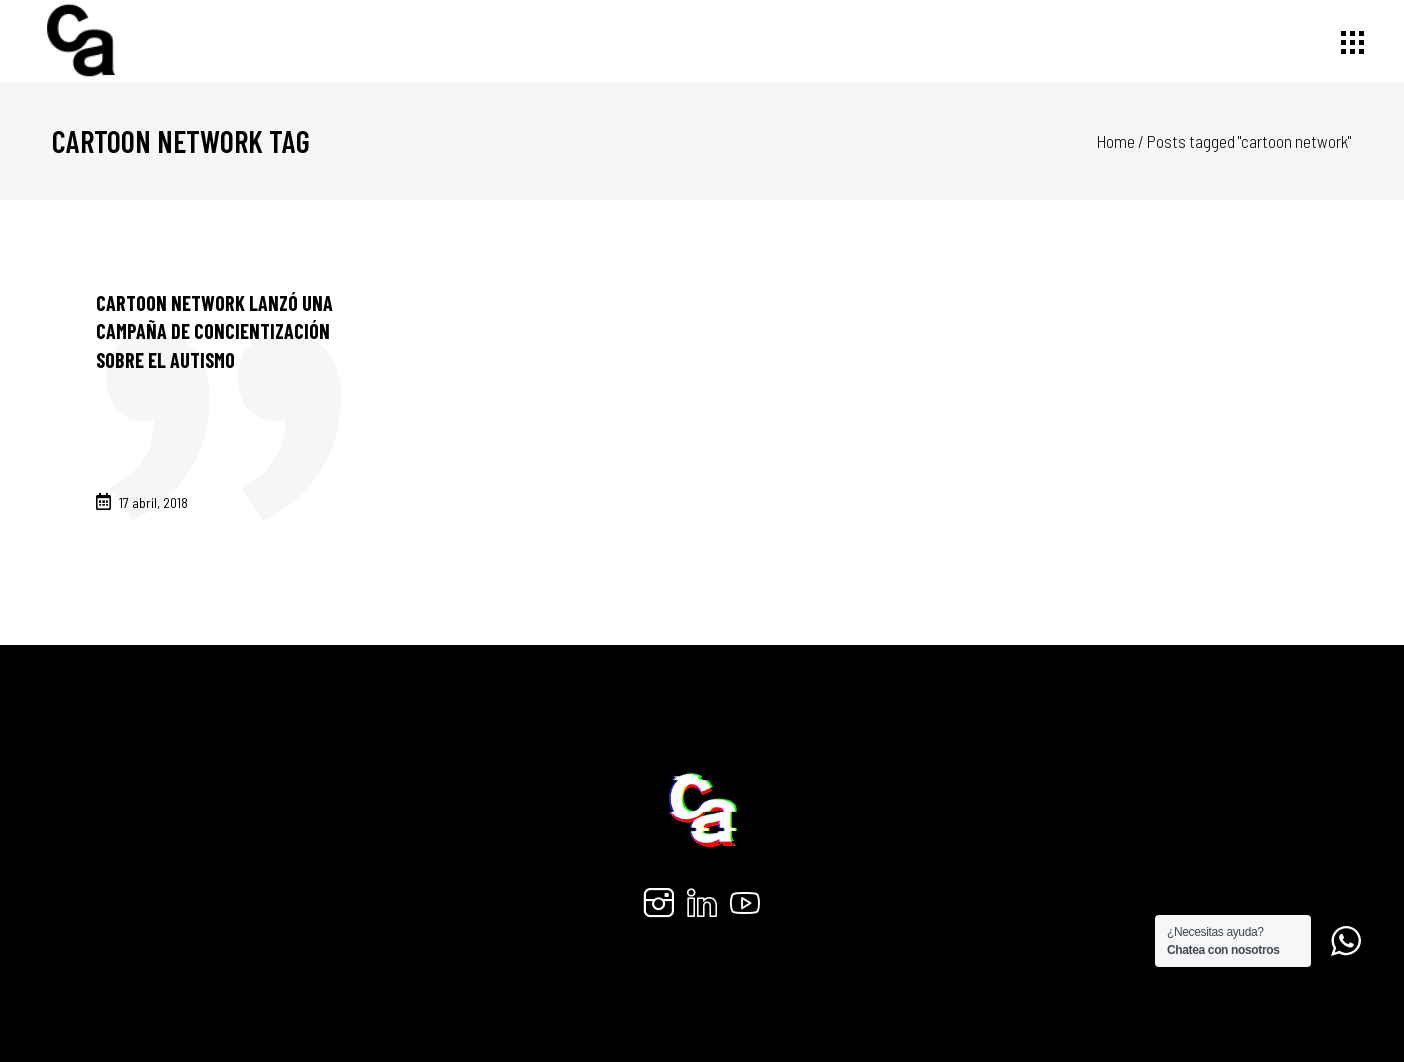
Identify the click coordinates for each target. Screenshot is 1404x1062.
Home (1116, 141)
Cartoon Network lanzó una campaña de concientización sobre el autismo (214, 331)
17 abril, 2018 (153, 502)
